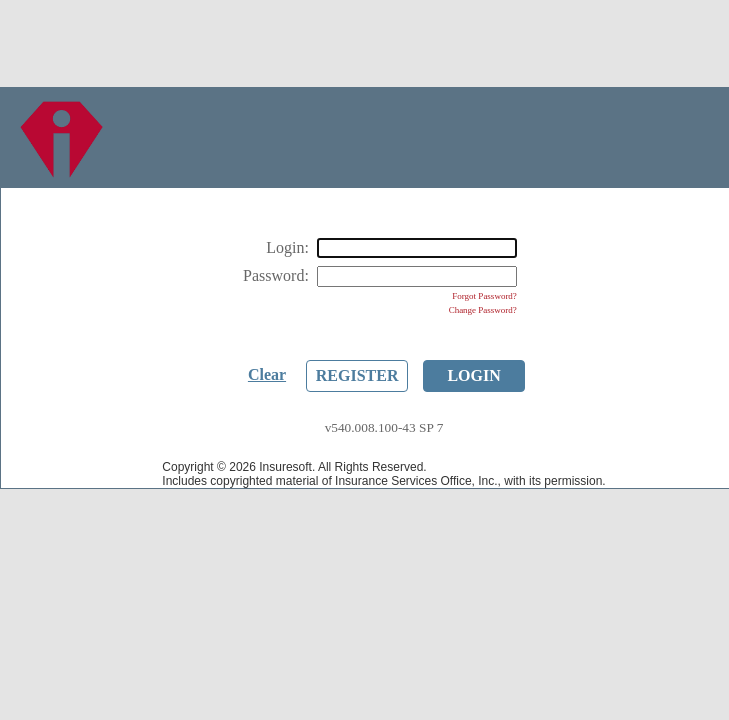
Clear (267, 374)
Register (357, 375)
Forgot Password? (484, 296)
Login (473, 375)
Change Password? (483, 310)
